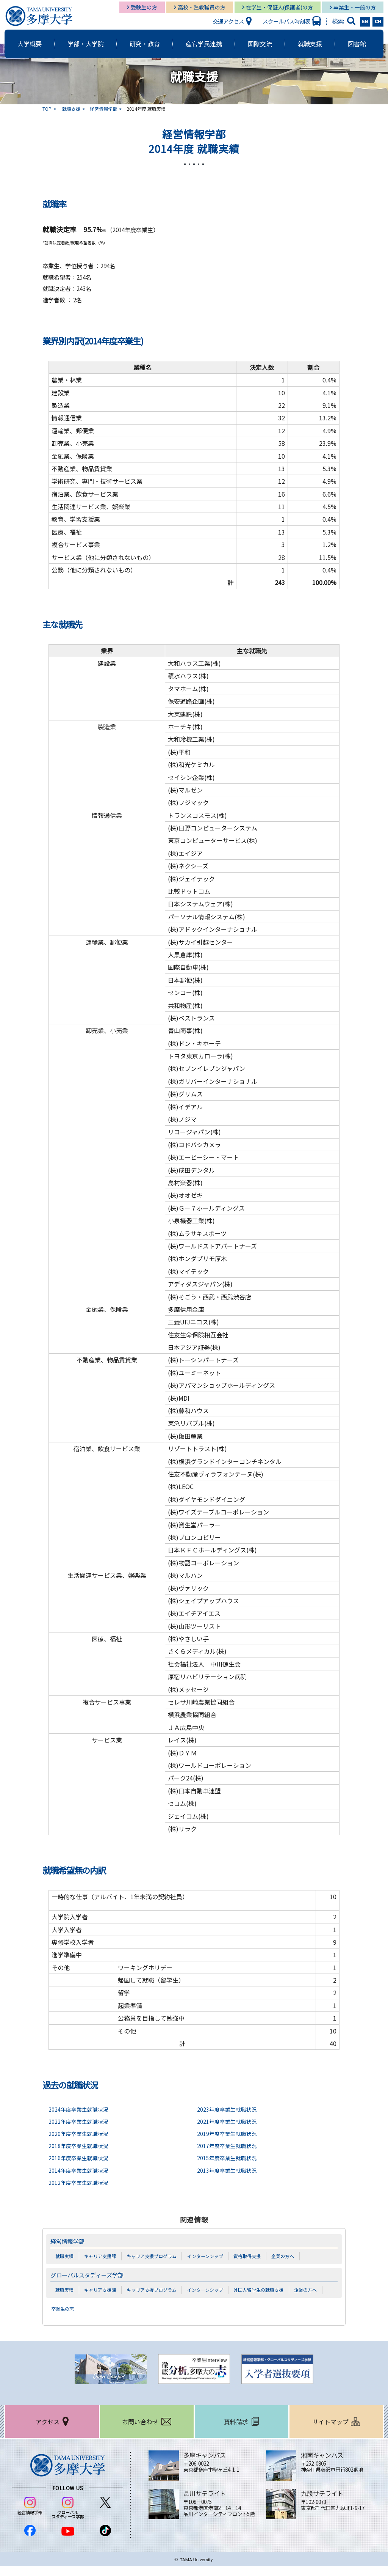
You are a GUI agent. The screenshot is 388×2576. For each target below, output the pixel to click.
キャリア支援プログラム (158, 2256)
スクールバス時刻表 (286, 21)
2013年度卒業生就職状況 (228, 2170)
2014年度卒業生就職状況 (80, 2170)
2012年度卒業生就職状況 (80, 2182)
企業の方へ (297, 2256)
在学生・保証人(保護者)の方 (279, 7)
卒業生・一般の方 (354, 7)
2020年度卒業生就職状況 (80, 2133)
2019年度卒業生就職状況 (228, 2133)
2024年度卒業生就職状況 (80, 2109)
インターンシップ (215, 2256)
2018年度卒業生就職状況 (80, 2146)
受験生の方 (144, 7)
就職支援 (71, 108)
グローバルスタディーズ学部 (91, 2274)
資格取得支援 (259, 2256)
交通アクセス (228, 21)
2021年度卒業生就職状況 (228, 2121)
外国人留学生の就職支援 (272, 2289)
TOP (47, 108)
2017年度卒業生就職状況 (228, 2146)
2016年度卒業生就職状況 (80, 2158)
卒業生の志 (64, 2318)
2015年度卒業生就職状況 (228, 2158)
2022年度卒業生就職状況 (80, 2121)
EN (365, 21)
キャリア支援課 (103, 2256)
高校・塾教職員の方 (201, 7)
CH (378, 21)
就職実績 (65, 2256)
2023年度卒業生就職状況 (228, 2109)
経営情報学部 (103, 108)
